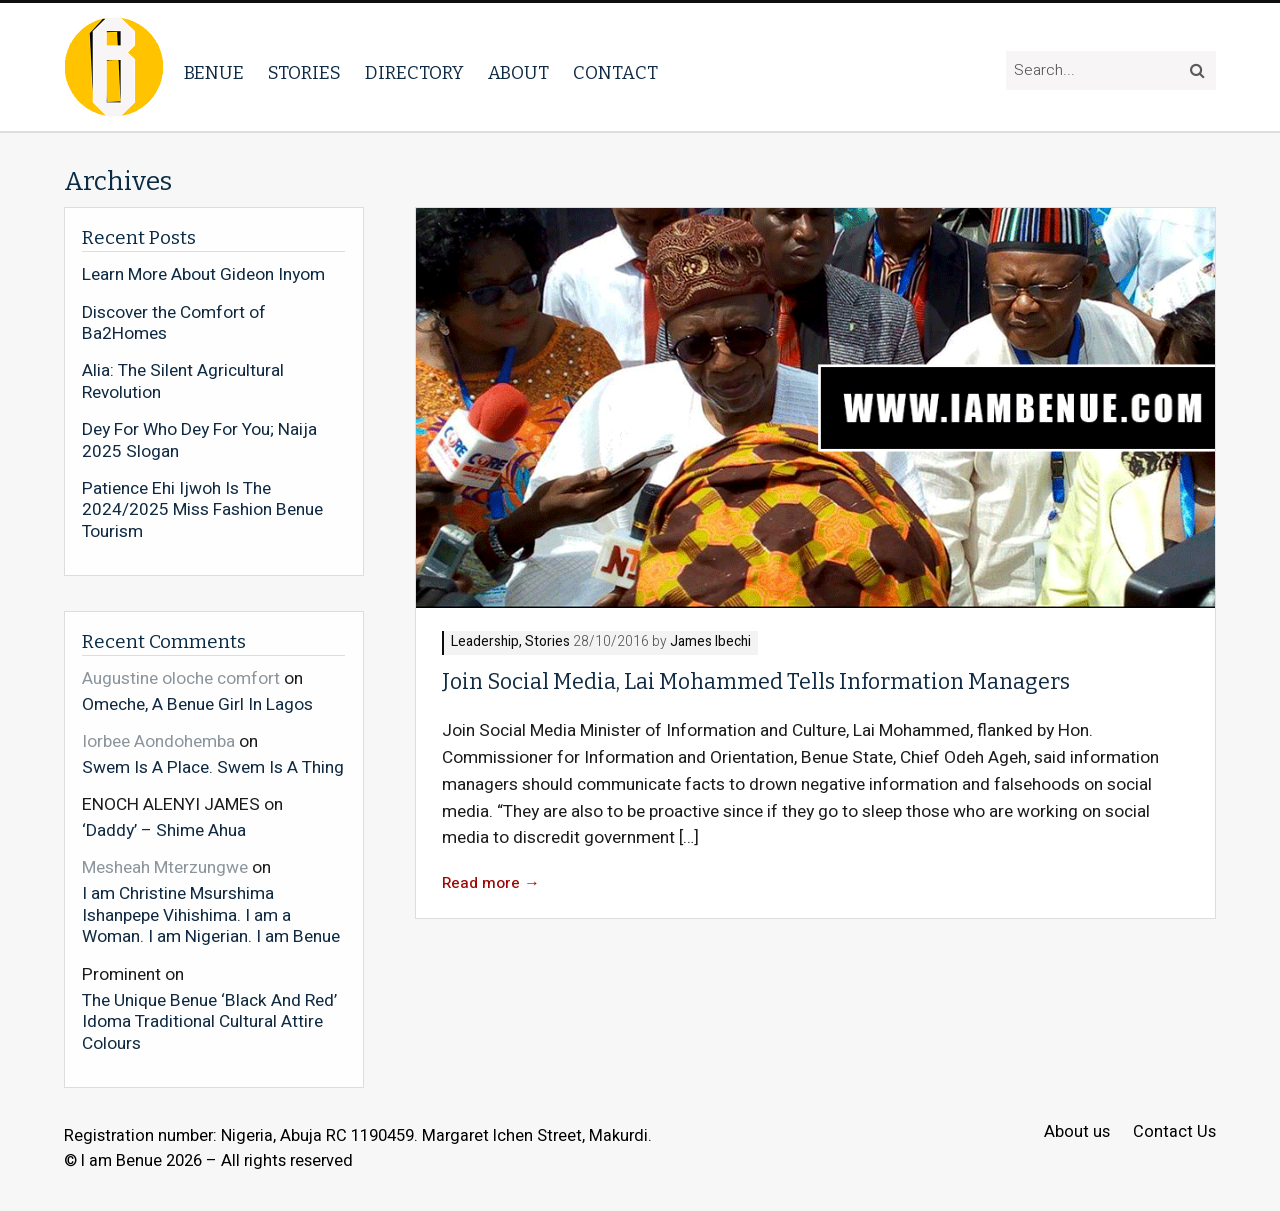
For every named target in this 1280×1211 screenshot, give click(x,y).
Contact (615, 73)
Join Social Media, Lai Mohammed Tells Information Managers (756, 682)
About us (1077, 1132)
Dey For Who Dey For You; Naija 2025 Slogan (199, 440)
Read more (491, 883)
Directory (414, 73)
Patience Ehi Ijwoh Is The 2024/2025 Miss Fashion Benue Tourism (202, 510)
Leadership (485, 642)
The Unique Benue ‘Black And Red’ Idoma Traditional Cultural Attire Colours (209, 1021)
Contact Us (1174, 1132)
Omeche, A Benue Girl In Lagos (197, 704)
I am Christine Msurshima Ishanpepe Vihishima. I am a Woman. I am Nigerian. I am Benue (211, 914)
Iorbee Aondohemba (158, 741)
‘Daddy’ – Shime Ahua (164, 830)
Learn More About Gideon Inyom (203, 275)
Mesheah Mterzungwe (165, 867)
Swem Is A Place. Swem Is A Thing (213, 767)
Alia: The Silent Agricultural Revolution (183, 381)
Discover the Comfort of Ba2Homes (174, 323)
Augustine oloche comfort (181, 678)
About (518, 73)
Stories (304, 73)
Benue (214, 73)
